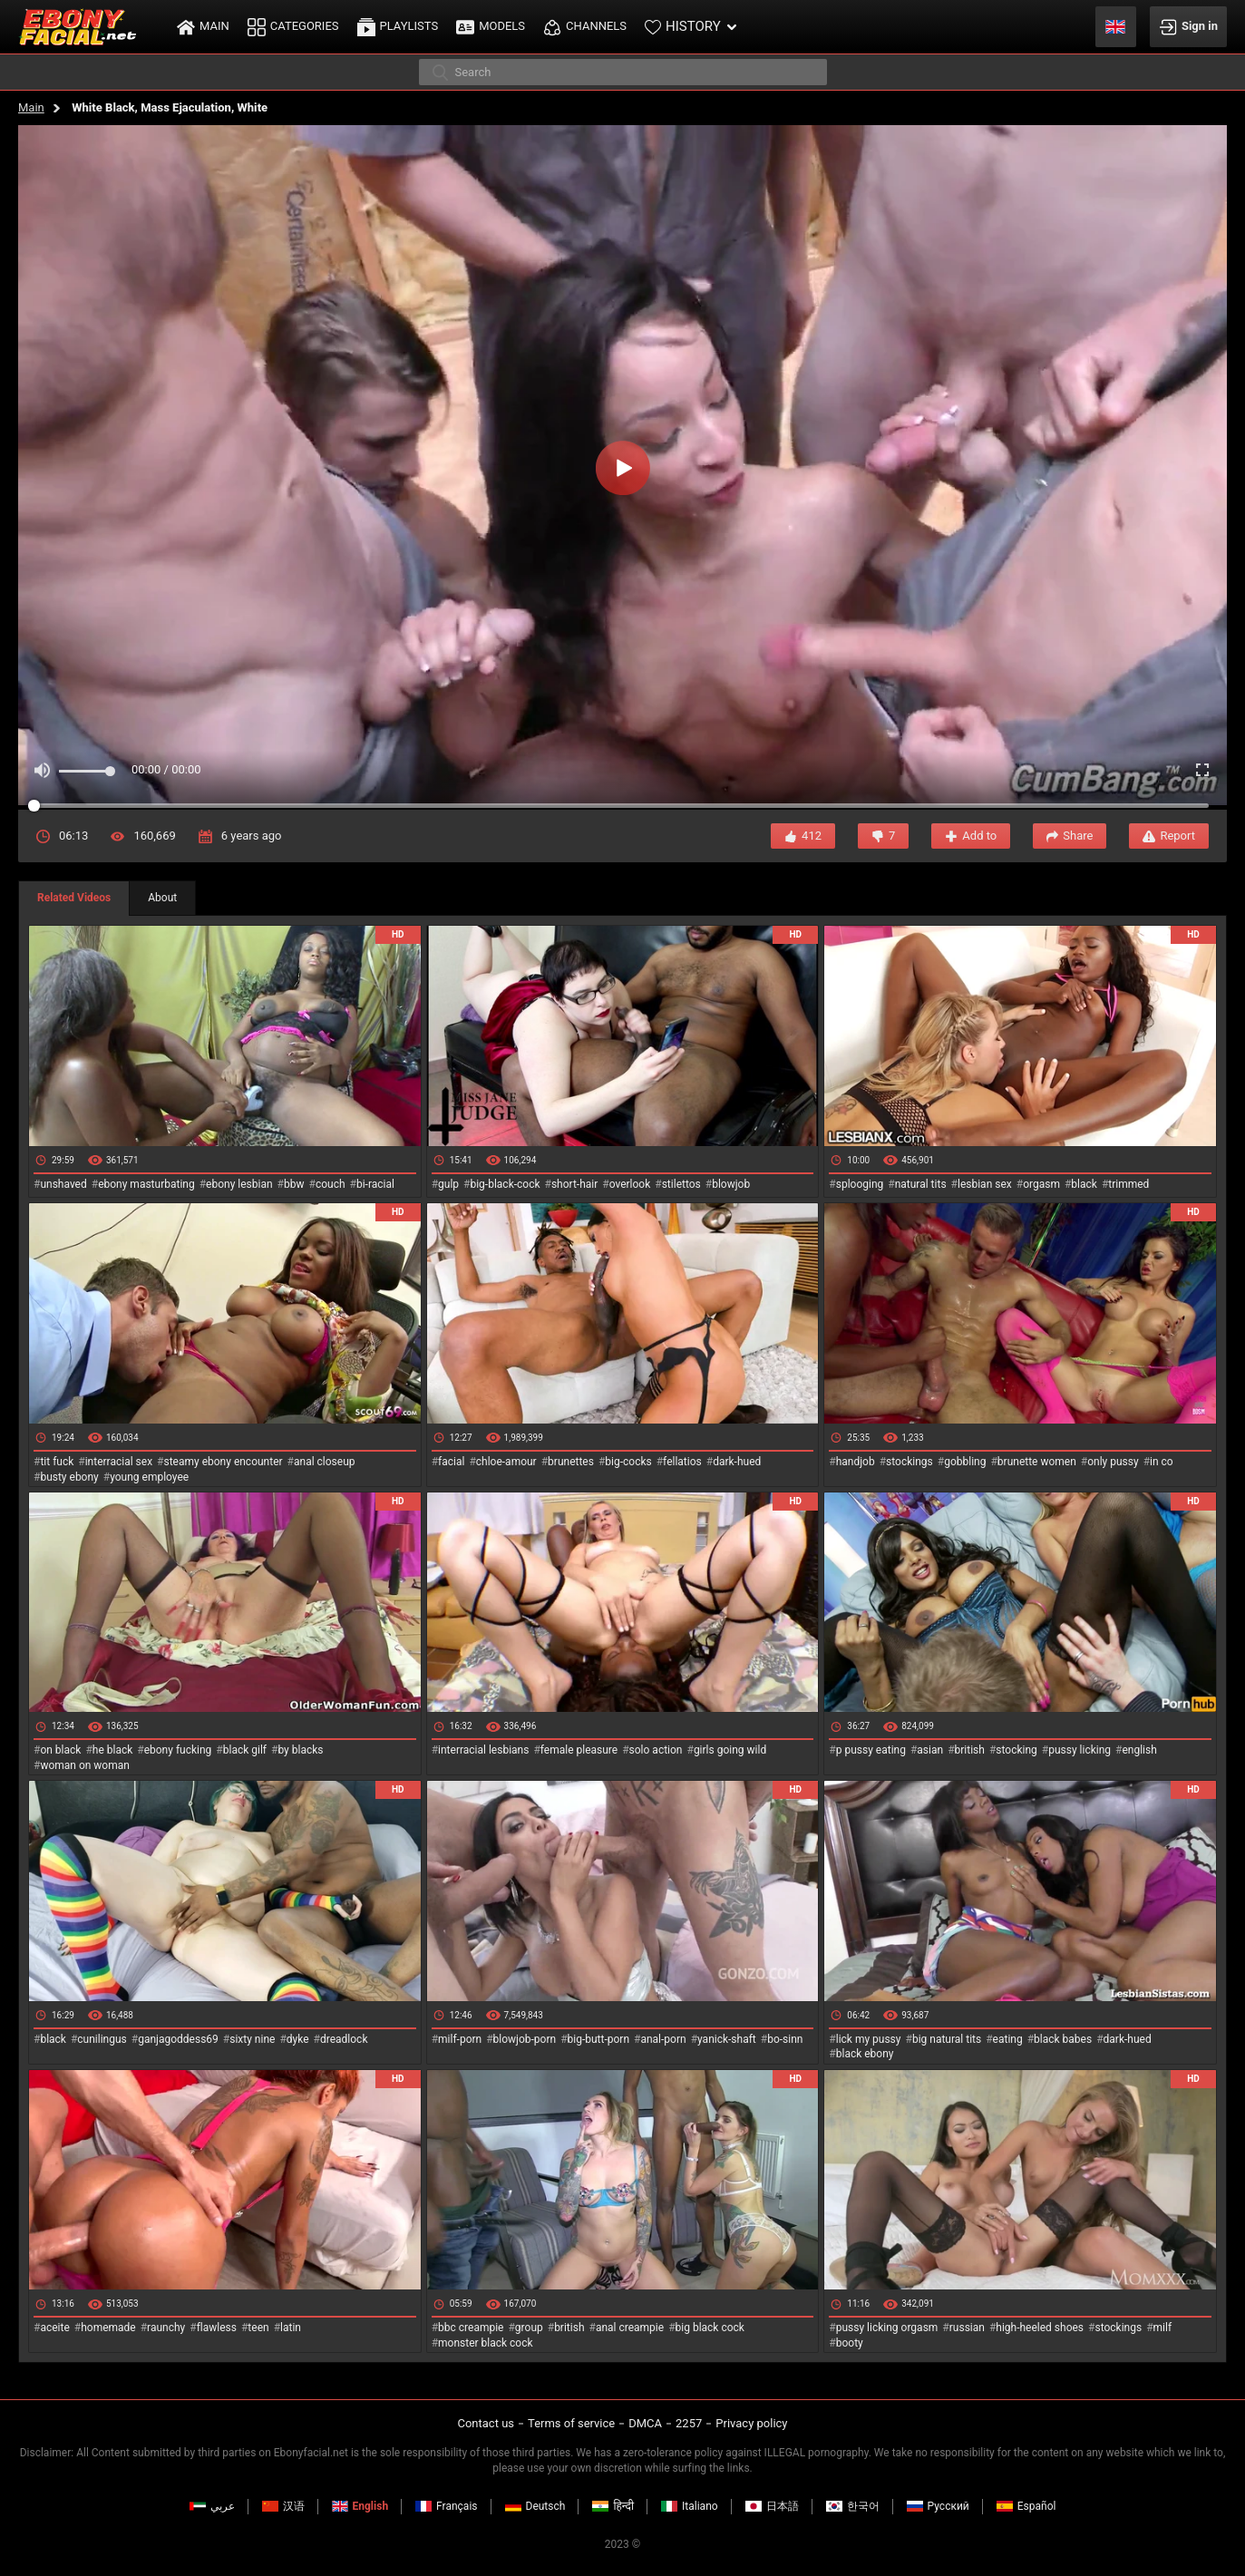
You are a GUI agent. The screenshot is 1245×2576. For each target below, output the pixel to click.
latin (290, 2327)
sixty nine (252, 2039)
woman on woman (85, 1765)
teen (258, 2327)
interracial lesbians (483, 1750)
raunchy (166, 2327)
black (1084, 1184)
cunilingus (101, 2039)
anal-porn (663, 2039)
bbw (294, 1184)
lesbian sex (985, 1184)
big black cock (710, 2327)
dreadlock (344, 2039)
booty (849, 2343)
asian (930, 1750)
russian (967, 2327)
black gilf (245, 1750)
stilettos (681, 1184)
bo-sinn (784, 2039)
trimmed (1128, 1184)
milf (1162, 2327)
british (970, 1750)
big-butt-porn (599, 2039)
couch (330, 1184)
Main (31, 107)
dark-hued (737, 1461)
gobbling (965, 1461)
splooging (860, 1184)
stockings (909, 1461)
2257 (689, 2423)
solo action (656, 1750)
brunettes (571, 1461)
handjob (855, 1461)
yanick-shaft (726, 2039)
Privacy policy (751, 2423)
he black (112, 1750)
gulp (448, 1184)
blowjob (731, 1184)
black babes (1063, 2039)
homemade (108, 2327)
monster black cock (485, 2343)
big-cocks (628, 1461)
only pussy (1112, 1461)
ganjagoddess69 (178, 2039)
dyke (298, 2039)
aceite (54, 2327)
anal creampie (630, 2327)
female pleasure (579, 1750)
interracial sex (118, 1461)
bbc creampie (470, 2327)
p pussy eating (871, 1750)
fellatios (682, 1461)
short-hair (574, 1184)
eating (1008, 2039)
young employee (149, 1477)
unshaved (63, 1184)
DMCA (645, 2423)
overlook (630, 1184)
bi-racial (375, 1184)
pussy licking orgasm (887, 2327)
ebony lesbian (239, 1184)
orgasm (1041, 1184)
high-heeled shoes (1040, 2327)
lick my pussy (868, 2039)
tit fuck (56, 1461)
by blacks (300, 1750)
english (1139, 1750)
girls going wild (730, 1750)
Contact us (485, 2423)
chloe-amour (506, 1461)
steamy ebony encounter (222, 1461)
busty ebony (69, 1477)
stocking (1016, 1750)
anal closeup (324, 1461)
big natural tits (946, 2039)
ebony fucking (178, 1750)
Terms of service (571, 2423)
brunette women (1036, 1461)
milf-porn (459, 2039)
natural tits (921, 1184)
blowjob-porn (525, 2039)
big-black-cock (505, 1184)
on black (60, 1750)
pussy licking (1079, 1750)
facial (451, 1461)
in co (1161, 1461)
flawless (217, 2327)
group (529, 2327)
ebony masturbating (146, 1184)
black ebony (865, 2053)
